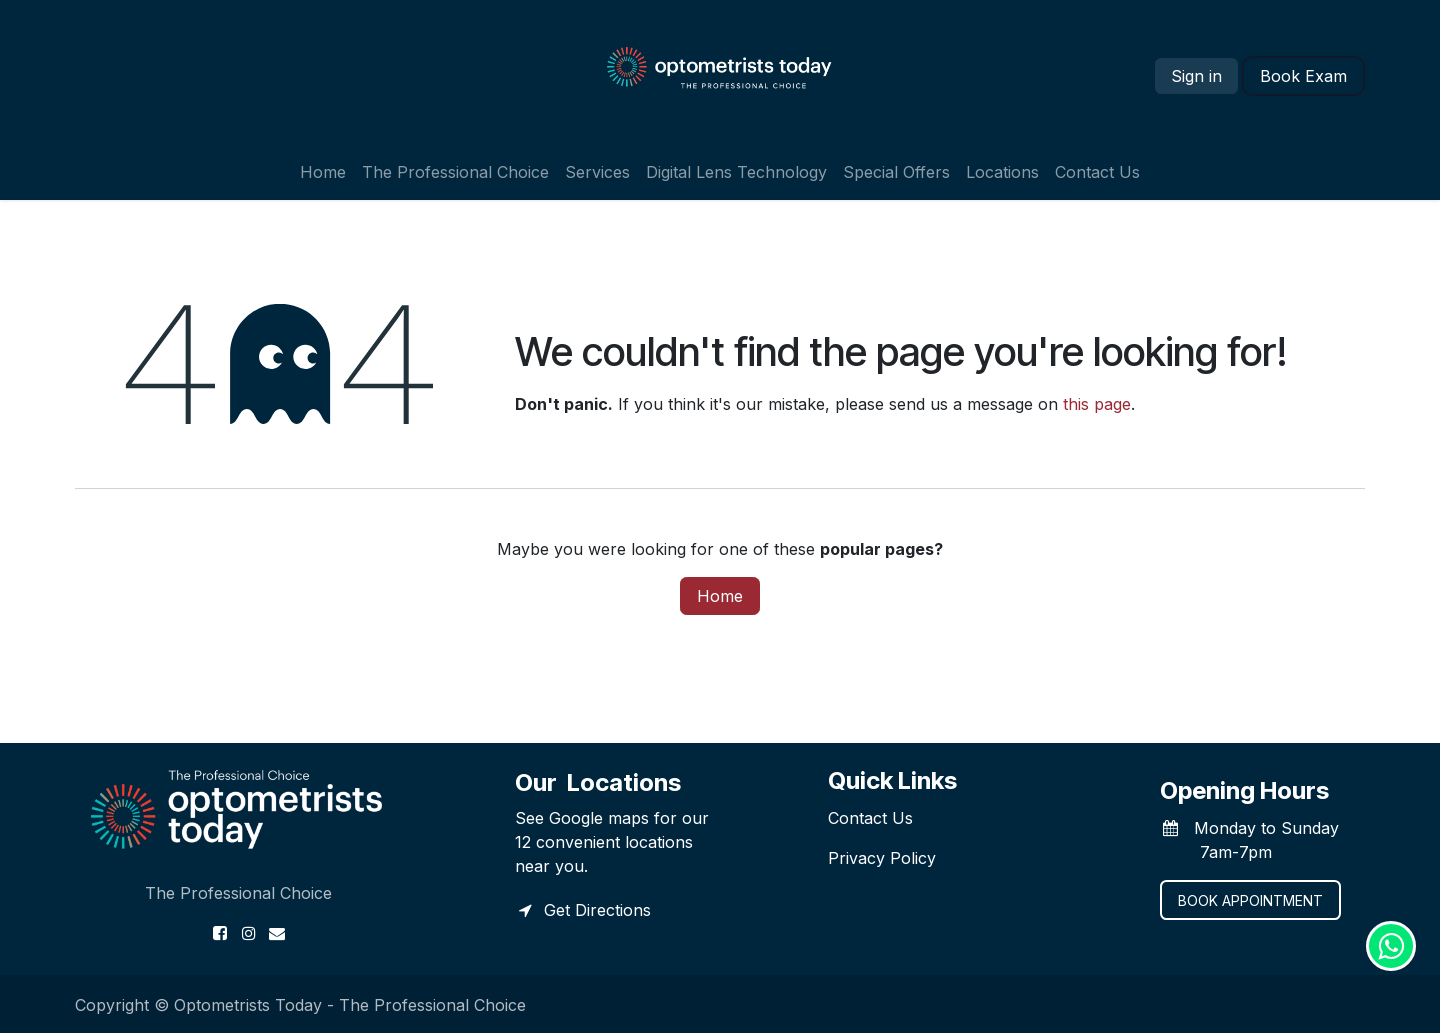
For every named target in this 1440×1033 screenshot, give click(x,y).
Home (720, 596)
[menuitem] (323, 172)
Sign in (1196, 76)
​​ (1303, 76)
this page (1097, 404)
